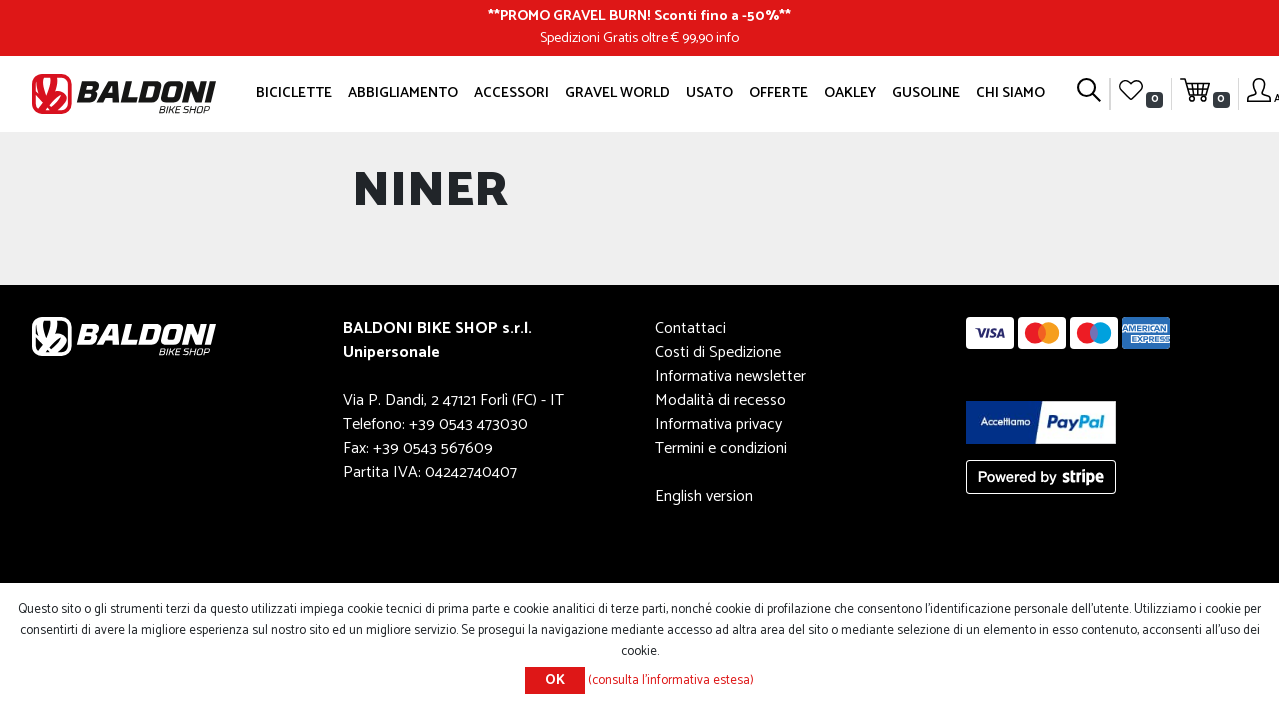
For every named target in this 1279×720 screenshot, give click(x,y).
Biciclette (294, 93)
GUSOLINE (926, 93)
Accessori (511, 93)
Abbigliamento (403, 93)
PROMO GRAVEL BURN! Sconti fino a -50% (639, 16)
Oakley (850, 93)
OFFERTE (778, 93)
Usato (709, 93)
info (727, 38)
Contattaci (690, 328)
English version (704, 496)
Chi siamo (1010, 93)
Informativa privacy (718, 424)
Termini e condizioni (721, 448)
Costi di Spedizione (718, 352)
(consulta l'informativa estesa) (671, 680)
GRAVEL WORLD (617, 93)
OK (555, 680)
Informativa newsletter (730, 376)
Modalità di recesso (720, 400)
